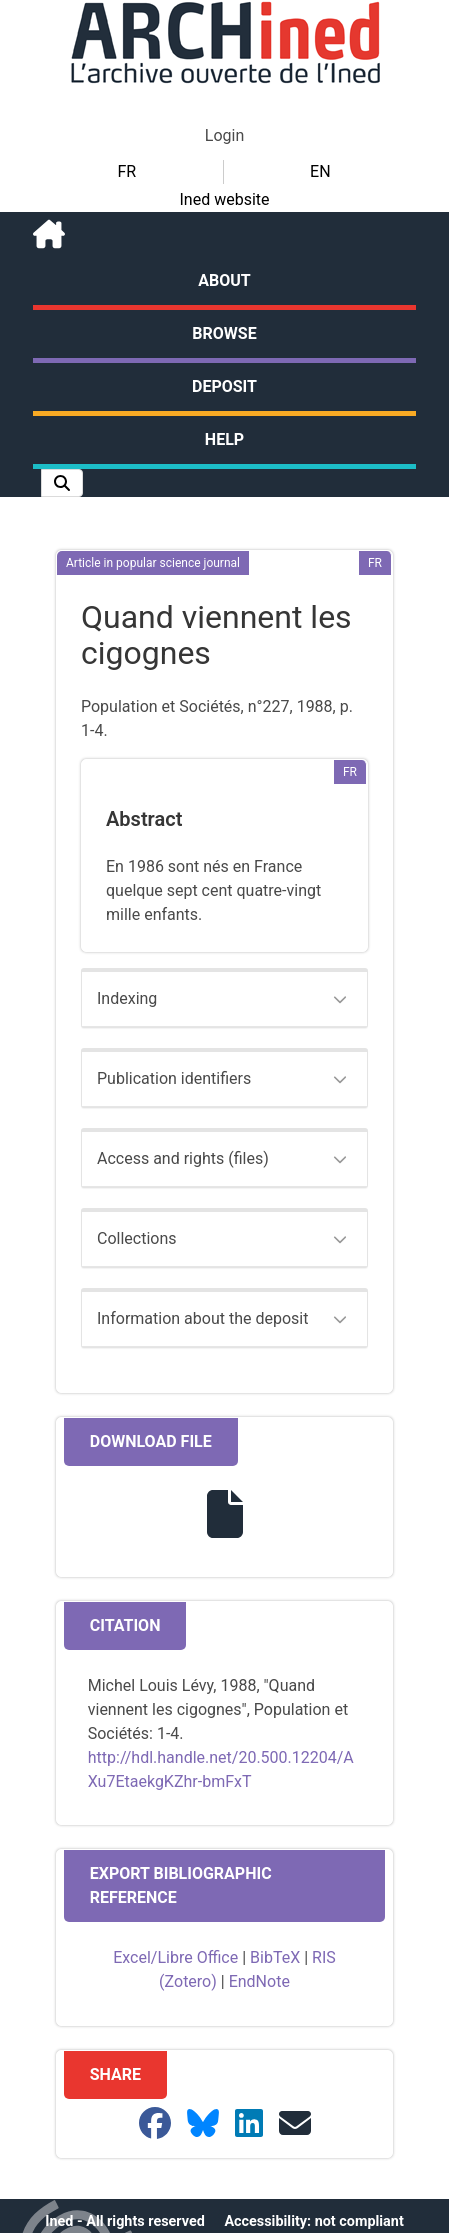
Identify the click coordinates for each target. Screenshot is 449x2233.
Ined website (224, 199)
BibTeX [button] (275, 1957)
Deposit (224, 386)
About (224, 280)
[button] (62, 483)
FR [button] (126, 171)
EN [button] (320, 171)
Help (224, 439)
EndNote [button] (259, 1981)
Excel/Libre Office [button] (175, 1957)
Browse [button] (224, 333)
